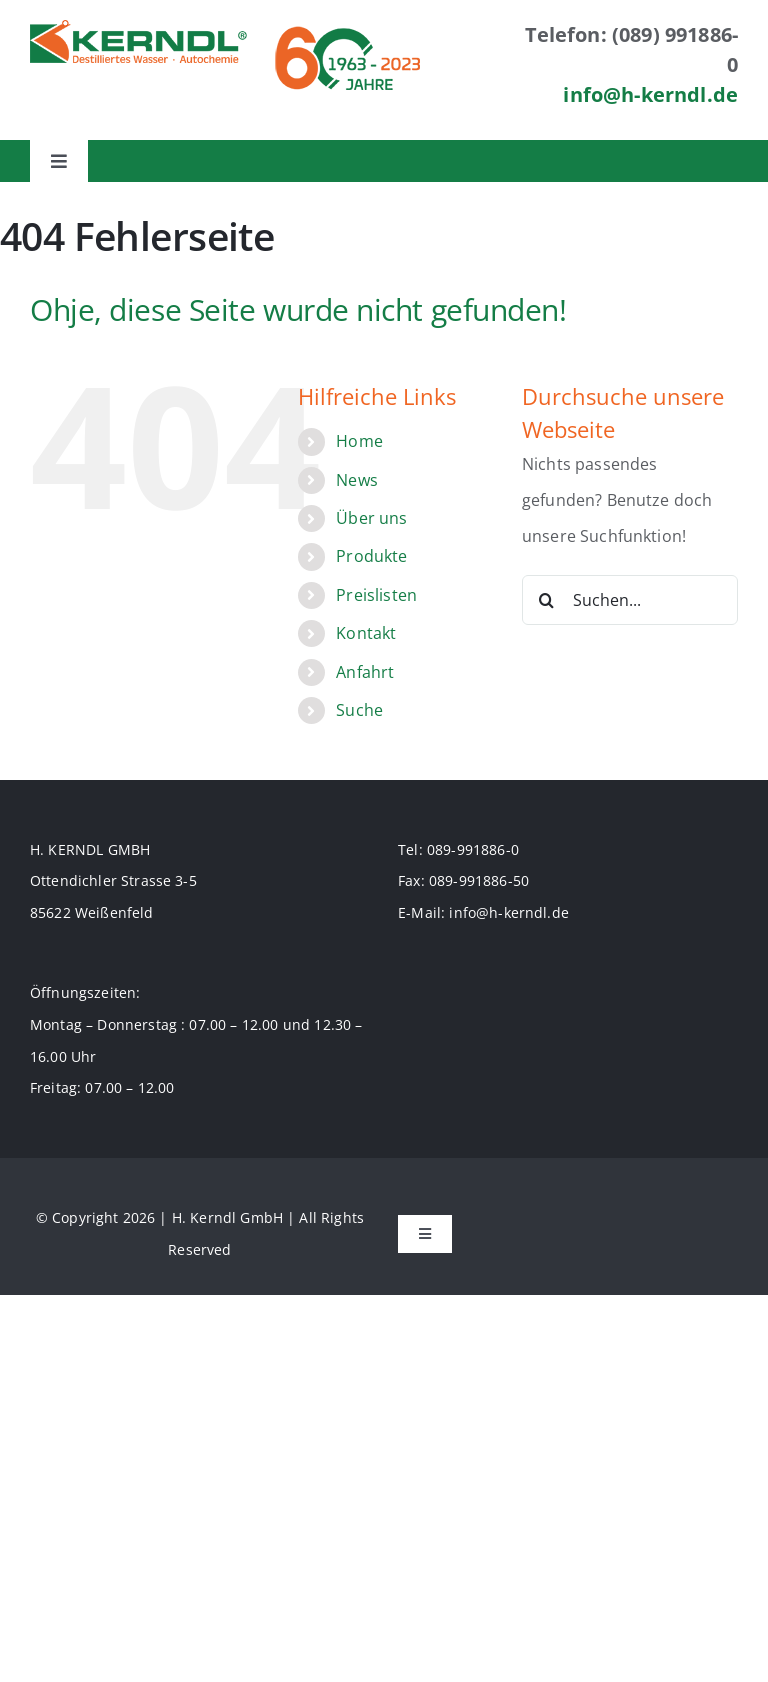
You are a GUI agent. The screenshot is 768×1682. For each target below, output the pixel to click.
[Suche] (547, 600)
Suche (359, 710)
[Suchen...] (630, 600)
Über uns (371, 518)
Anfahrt (365, 672)
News (357, 480)
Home (359, 441)
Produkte (371, 556)
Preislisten (376, 595)
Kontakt (366, 633)
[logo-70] (138, 28)
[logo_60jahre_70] (347, 28)
